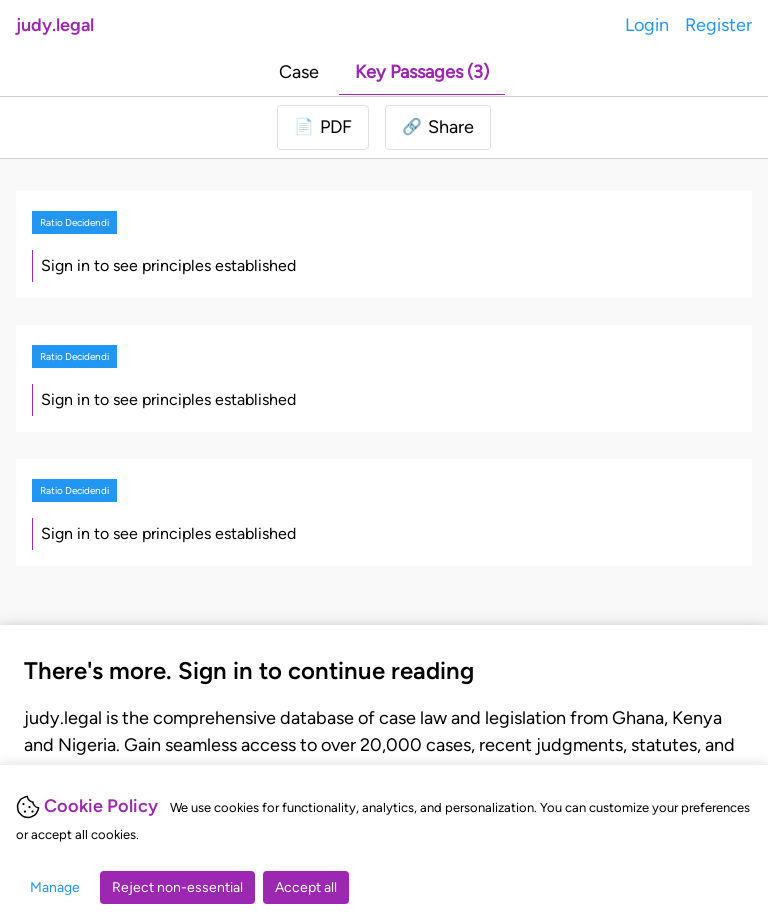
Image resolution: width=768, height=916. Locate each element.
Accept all (306, 887)
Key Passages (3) (422, 72)
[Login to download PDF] (323, 127)
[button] (438, 127)
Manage (55, 887)
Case (299, 72)
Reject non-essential (177, 887)
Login (647, 25)
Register (718, 25)
